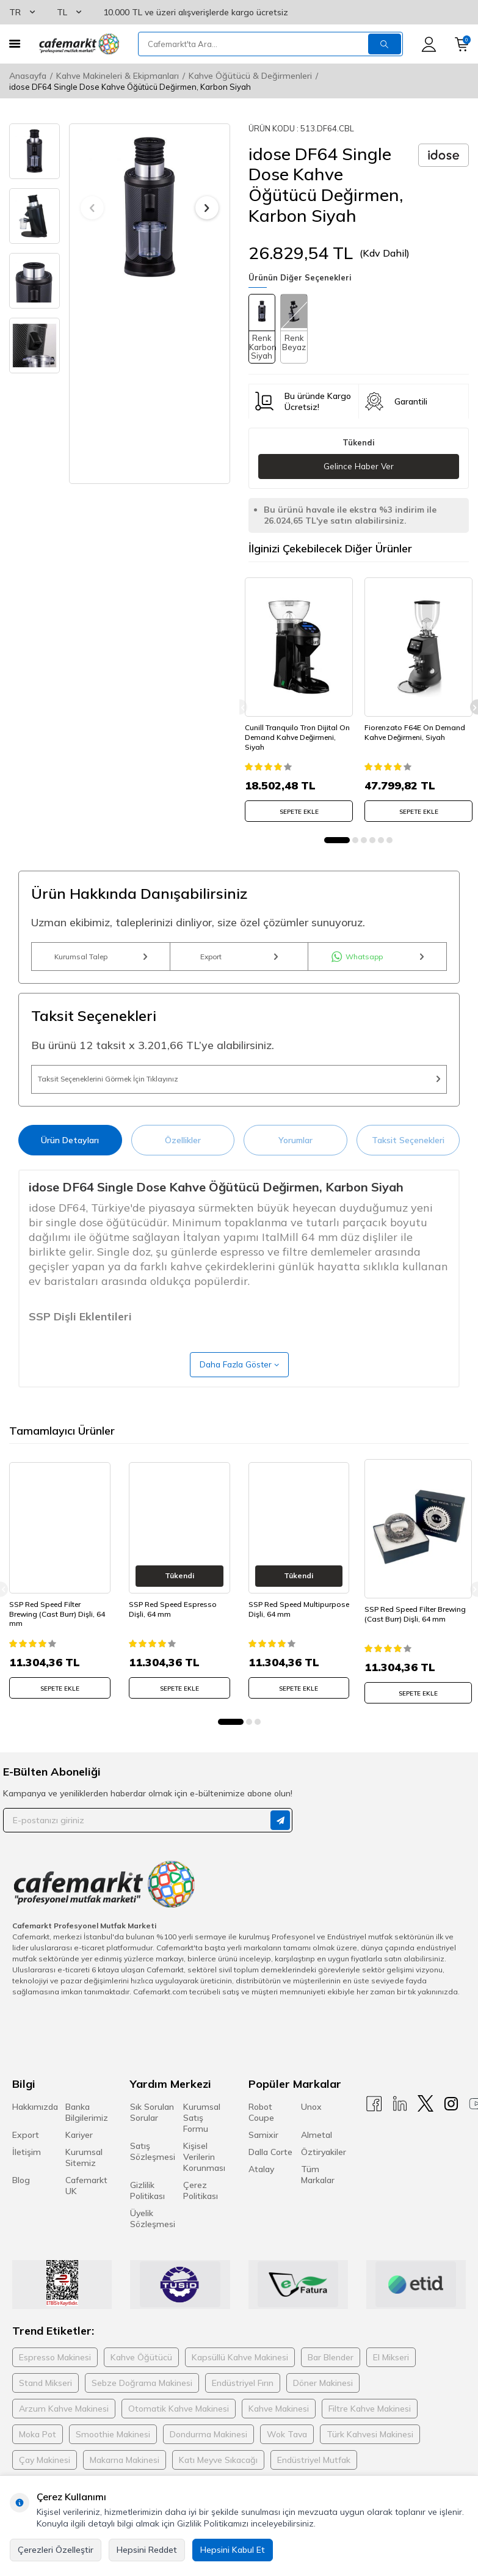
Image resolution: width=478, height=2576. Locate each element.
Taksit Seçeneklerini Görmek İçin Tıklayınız (239, 1091)
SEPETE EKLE (299, 807)
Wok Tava (287, 2453)
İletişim (26, 2171)
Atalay (261, 2188)
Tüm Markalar (318, 2194)
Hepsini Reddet (147, 2549)
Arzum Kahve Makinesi (64, 2428)
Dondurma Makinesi (208, 2453)
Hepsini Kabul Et (232, 2549)
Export (239, 960)
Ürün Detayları (70, 1156)
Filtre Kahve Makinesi (369, 2428)
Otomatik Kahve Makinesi (178, 2428)
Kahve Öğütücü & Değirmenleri (250, 75)
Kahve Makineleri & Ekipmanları (117, 75)
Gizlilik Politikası (147, 2210)
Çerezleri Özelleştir (55, 2549)
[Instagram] (451, 2123)
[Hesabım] (428, 44)
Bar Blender (330, 2376)
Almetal (316, 2154)
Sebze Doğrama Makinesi (142, 2402)
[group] (150, 207)
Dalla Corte (270, 2171)
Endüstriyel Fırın (242, 2402)
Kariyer (79, 2154)
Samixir (263, 2154)
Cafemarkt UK (86, 2205)
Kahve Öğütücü (141, 2376)
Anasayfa (27, 75)
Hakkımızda (35, 2126)
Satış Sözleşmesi (152, 2171)
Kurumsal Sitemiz (84, 2177)
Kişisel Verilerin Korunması (204, 2176)
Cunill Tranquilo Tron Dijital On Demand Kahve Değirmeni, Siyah (294, 733)
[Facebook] (374, 2123)
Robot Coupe (261, 2132)
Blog (21, 2199)
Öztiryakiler (323, 2171)
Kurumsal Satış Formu (201, 2137)
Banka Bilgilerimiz (86, 2132)
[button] (92, 207)
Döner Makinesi (323, 2402)
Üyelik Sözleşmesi (152, 2238)
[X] (425, 2123)
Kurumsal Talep (100, 960)
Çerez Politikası (200, 2210)
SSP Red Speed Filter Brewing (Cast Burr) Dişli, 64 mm (57, 1636)
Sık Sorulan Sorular (152, 2132)
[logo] (79, 44)
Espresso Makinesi (55, 2376)
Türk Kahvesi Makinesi (370, 2453)
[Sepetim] (462, 44)
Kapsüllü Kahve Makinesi (240, 2376)
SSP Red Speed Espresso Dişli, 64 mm (173, 1631)
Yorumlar (295, 1156)
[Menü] (14, 44)
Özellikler (183, 1156)
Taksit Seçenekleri (408, 1156)
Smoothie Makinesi (113, 2453)
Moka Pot (37, 2453)
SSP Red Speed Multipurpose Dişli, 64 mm (298, 1631)
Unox (311, 2126)
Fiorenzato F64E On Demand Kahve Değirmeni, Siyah (418, 728)
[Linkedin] (400, 2123)
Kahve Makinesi (278, 2428)
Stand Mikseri (45, 2402)
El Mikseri (391, 2376)
